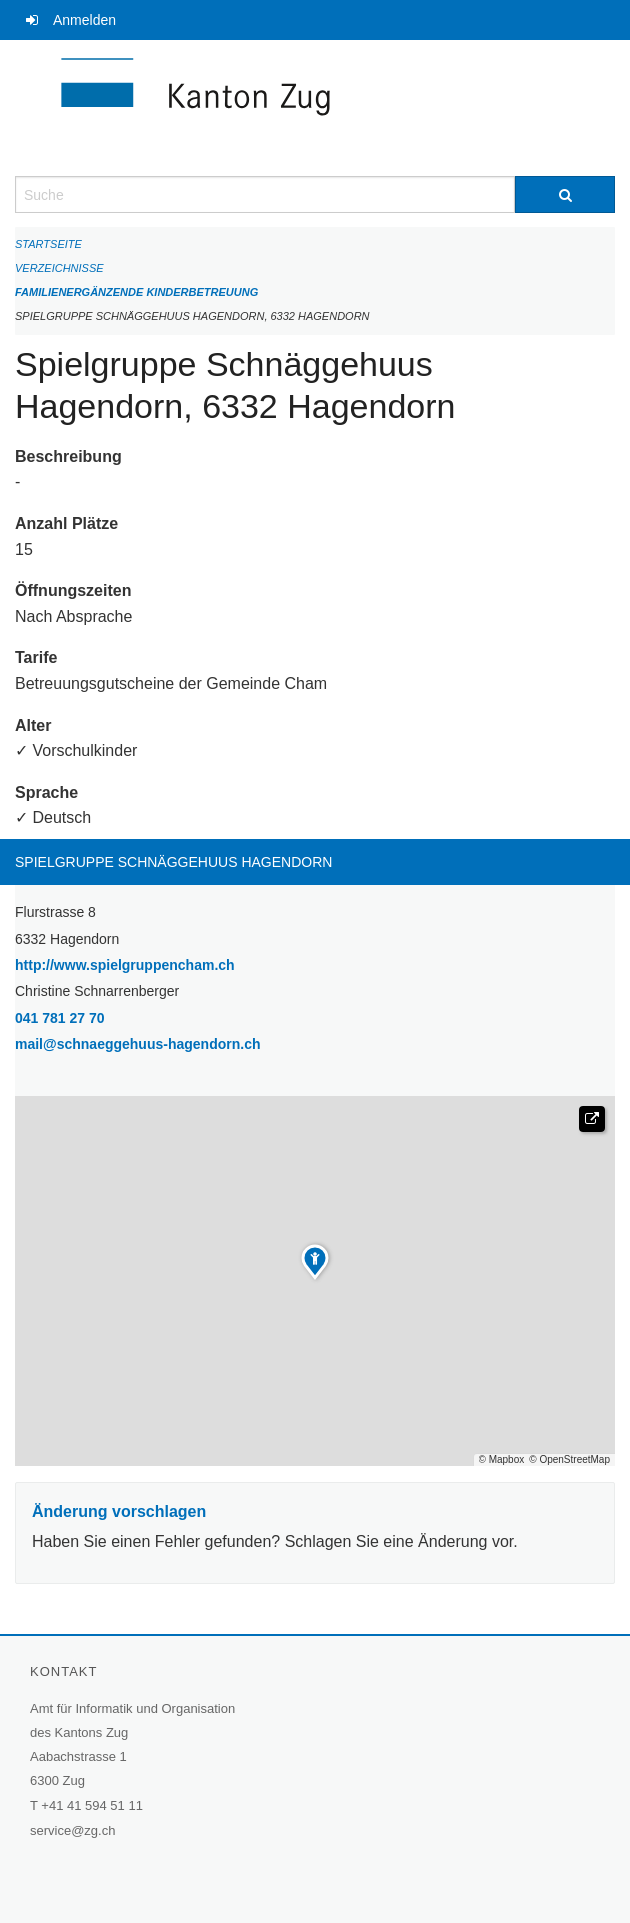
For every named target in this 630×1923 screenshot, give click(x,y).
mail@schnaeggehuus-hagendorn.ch (137, 1044)
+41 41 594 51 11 (92, 1805)
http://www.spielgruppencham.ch (176, 963)
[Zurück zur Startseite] (315, 108)
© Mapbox (502, 1460)
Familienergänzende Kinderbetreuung (136, 292)
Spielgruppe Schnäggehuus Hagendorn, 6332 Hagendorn (192, 316)
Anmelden (84, 20)
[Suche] (565, 194)
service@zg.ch (72, 1830)
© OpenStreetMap (569, 1460)
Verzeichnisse (59, 268)
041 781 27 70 (60, 1018)
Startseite (48, 244)
